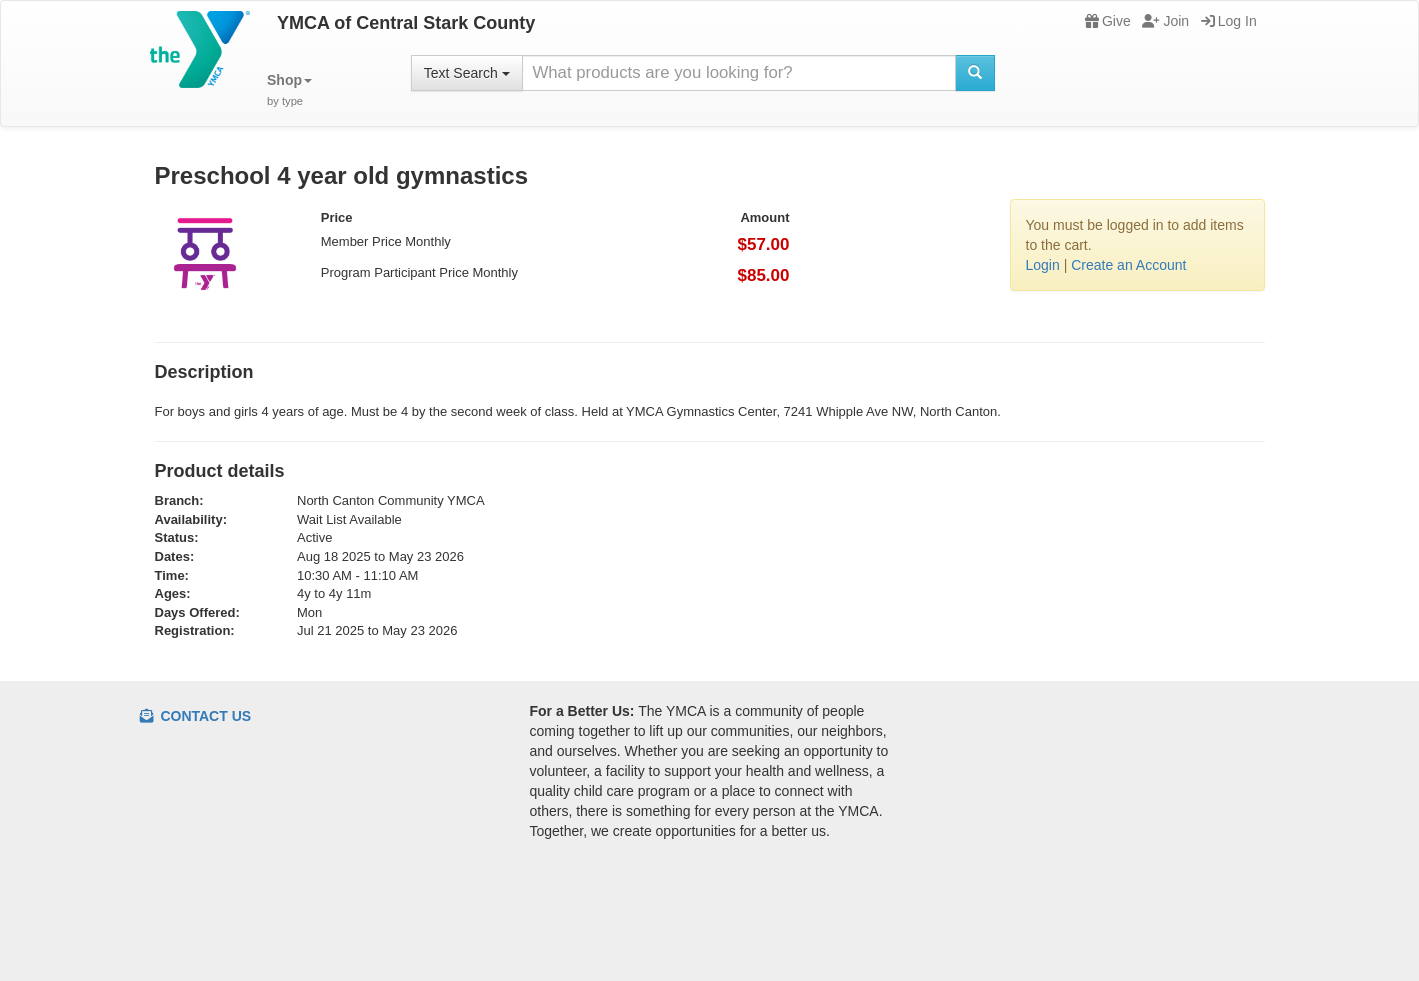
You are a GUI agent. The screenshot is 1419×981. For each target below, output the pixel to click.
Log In (1229, 21)
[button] (289, 90)
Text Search (467, 73)
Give (1108, 21)
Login (1043, 265)
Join (1165, 21)
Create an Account (1128, 265)
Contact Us (196, 716)
